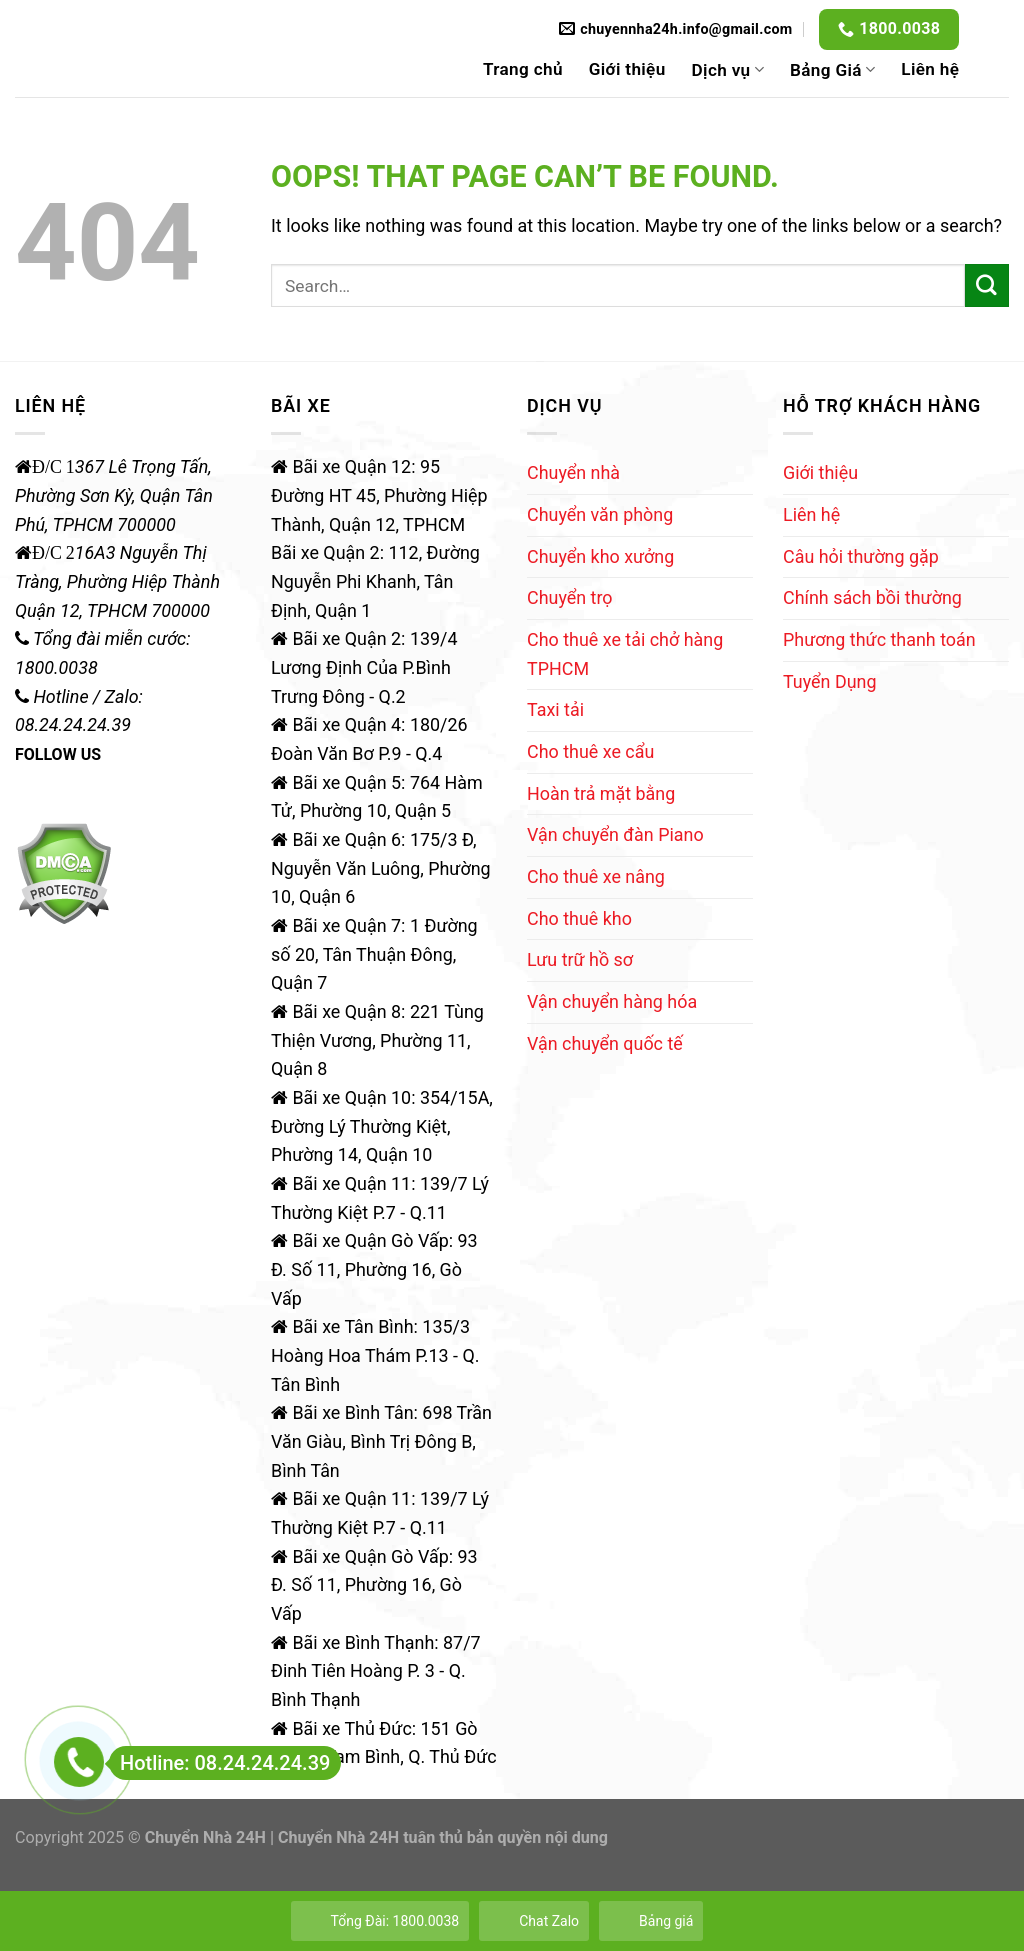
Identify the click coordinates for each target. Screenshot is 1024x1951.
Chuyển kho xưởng (600, 556)
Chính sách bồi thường (872, 597)
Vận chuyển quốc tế (605, 1043)
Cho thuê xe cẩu (590, 751)
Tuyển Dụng (829, 681)
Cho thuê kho (579, 918)
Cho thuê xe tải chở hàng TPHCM (625, 654)
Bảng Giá (832, 70)
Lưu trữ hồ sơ (580, 959)
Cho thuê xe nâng (596, 876)
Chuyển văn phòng (600, 514)
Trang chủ (523, 69)
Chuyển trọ (570, 597)
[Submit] (987, 286)
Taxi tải (555, 709)
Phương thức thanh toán (879, 639)
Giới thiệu (627, 69)
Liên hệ (930, 69)
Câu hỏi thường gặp (861, 556)
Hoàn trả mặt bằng (601, 793)
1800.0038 (899, 28)
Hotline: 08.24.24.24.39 (219, 1763)
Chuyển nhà (573, 472)
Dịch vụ (728, 70)
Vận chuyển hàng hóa (612, 1001)
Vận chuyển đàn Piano (615, 834)
